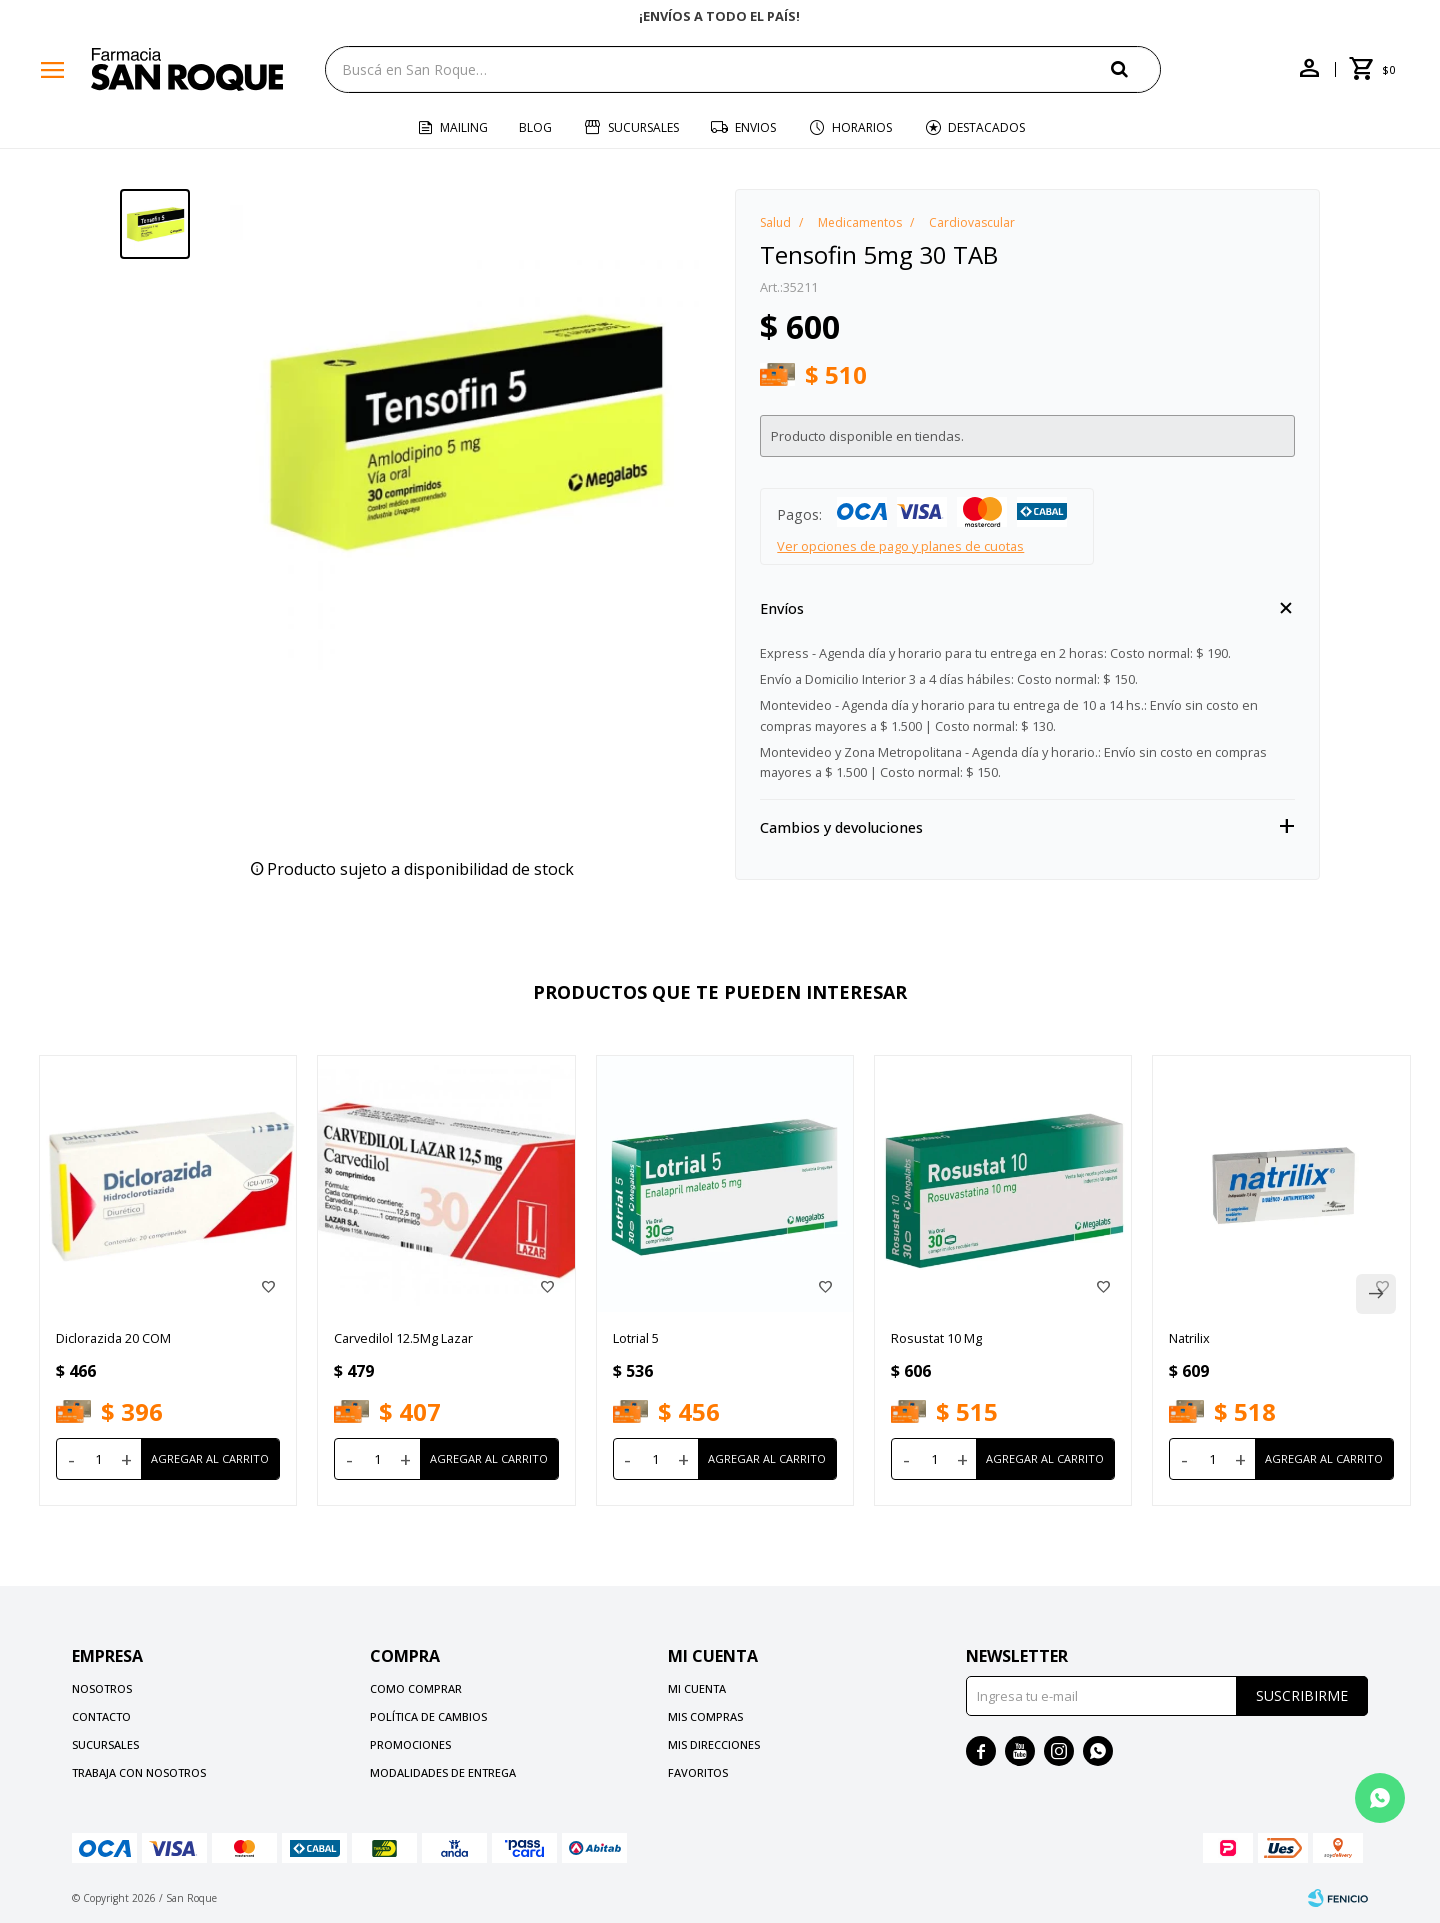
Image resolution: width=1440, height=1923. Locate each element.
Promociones (410, 1744)
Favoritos (698, 1772)
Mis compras (705, 1716)
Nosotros (102, 1688)
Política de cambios (428, 1716)
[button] (1136, 68)
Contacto (101, 1716)
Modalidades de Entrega (443, 1772)
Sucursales (643, 127)
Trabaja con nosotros (139, 1772)
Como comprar (416, 1688)
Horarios (862, 127)
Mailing (464, 127)
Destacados (986, 127)
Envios (755, 127)
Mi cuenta (697, 1688)
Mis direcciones (714, 1744)
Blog (535, 127)
